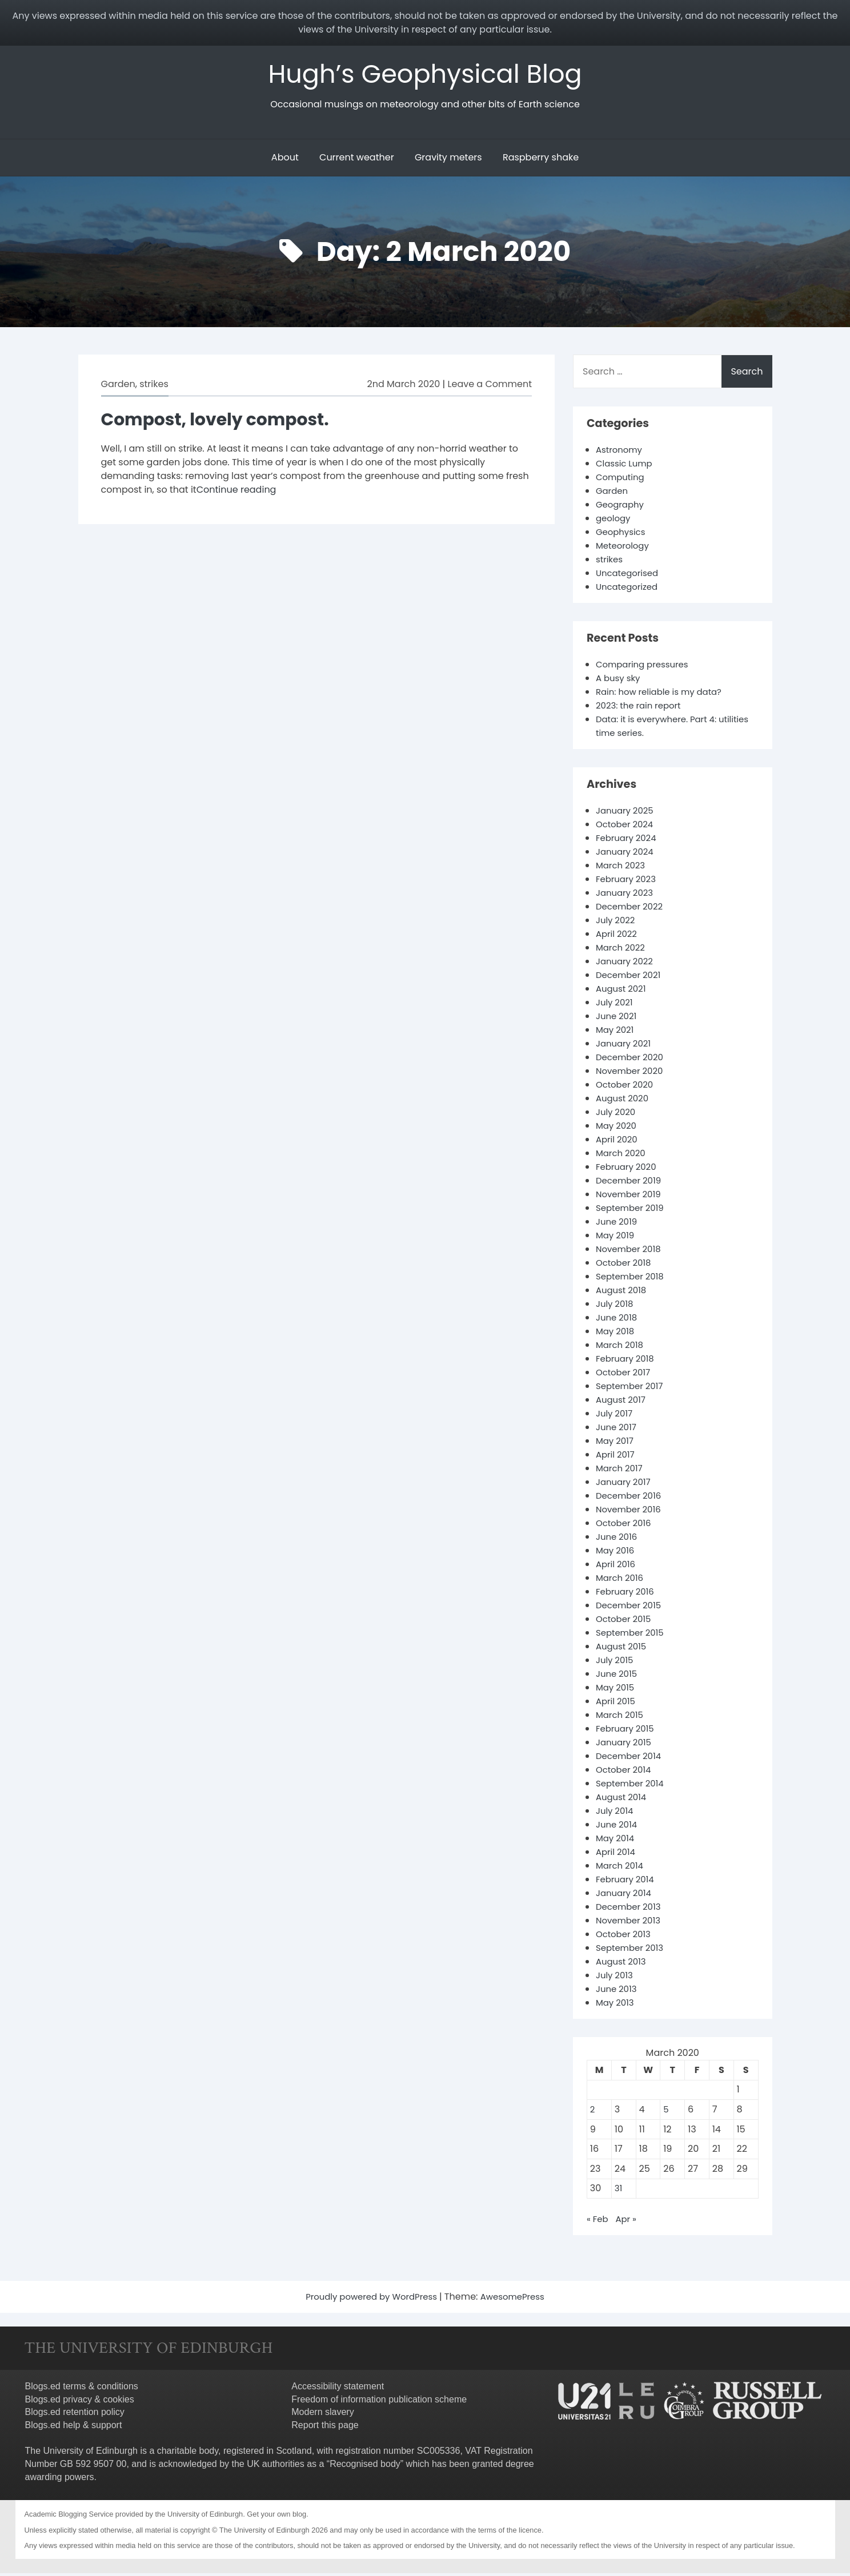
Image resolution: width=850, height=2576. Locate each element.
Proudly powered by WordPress (370, 2299)
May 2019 (616, 1238)
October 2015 (625, 1621)
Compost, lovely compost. (223, 421)
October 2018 (625, 1265)
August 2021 (622, 991)
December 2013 (630, 1909)
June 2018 (618, 1320)
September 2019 (632, 1210)
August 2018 (623, 1292)
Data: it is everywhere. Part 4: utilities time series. (660, 728)
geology (614, 521)
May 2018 (616, 1334)
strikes (154, 386)
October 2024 (626, 827)
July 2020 (617, 1114)
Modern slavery (322, 2415)
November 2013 (630, 1923)
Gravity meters (448, 160)
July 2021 (616, 1005)
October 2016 (625, 1525)
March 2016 (621, 1580)
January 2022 (626, 964)
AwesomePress (517, 2299)
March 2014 (621, 1868)
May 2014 (616, 1841)
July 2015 (616, 1662)
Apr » (628, 2221)
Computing (622, 479)
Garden (118, 386)
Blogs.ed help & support (73, 2428)
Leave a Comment (490, 386)
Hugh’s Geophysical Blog (425, 75)
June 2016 (618, 1539)
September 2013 (632, 1950)
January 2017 (625, 1484)
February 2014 (627, 1882)
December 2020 (632, 1059)
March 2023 (622, 868)
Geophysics (622, 534)
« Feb (598, 2221)
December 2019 (631, 1183)
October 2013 (625, 1936)
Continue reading (236, 492)
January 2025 (626, 813)
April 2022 (618, 936)
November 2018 (630, 1251)
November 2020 (632, 1073)
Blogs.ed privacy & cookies (79, 2402)
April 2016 (617, 1566)
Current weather (356, 160)
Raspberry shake (541, 160)
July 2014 (616, 1813)
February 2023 (628, 881)
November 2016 (630, 1512)
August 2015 (623, 1649)
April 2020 (618, 1142)
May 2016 (616, 1553)
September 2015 (632, 1635)
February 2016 (627, 1594)
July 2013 (616, 1978)
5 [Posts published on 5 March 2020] (666, 2112)
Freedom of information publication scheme (379, 2402)
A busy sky (619, 680)
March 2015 (621, 1717)
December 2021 (630, 977)
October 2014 (625, 1772)
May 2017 (616, 1443)
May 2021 (616, 1032)
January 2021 (625, 1046)
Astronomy (620, 452)
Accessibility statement (337, 2389)
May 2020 (617, 1128)
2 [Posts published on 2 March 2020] (592, 2112)
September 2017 (632, 1388)
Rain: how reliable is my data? (663, 694)
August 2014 (623, 1799)
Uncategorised (629, 575)
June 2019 (618, 1224)
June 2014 (618, 1827)
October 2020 (626, 1087)
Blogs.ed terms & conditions (81, 2389)
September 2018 (632, 1279)
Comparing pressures (645, 667)
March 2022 (622, 950)
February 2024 (628, 840)
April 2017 (617, 1457)
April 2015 (617, 1703)
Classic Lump (626, 466)
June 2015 (618, 1676)
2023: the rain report (641, 708)
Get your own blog (276, 2517)
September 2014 (632, 1786)
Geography (621, 507)
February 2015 (627, 1731)
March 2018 (621, 1347)
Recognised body (365, 2467)
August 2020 (624, 1101)
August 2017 (622, 1402)
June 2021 (618, 1018)
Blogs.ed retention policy (75, 2415)
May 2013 (616, 2005)
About (285, 160)
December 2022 (632, 909)
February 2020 (628, 1169)
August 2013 (622, 1964)
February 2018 (627, 1361)
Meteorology (624, 548)
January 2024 (626, 854)
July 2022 (617, 922)
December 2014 (631, 1758)
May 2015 (616, 1690)
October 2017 (625, 1375)
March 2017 (621, 1471)
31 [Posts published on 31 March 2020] (619, 2190)
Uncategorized (629, 589)
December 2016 (631, 1498)
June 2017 (617, 1429)
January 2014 (625, 1895)
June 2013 (618, 1991)
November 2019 (630, 1197)
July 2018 (616, 1306)
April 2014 (617, 1854)
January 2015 (625, 1745)
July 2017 (615, 1416)
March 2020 (622, 1155)
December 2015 (631, 1608)
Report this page (324, 2428)
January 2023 (626, 895)
